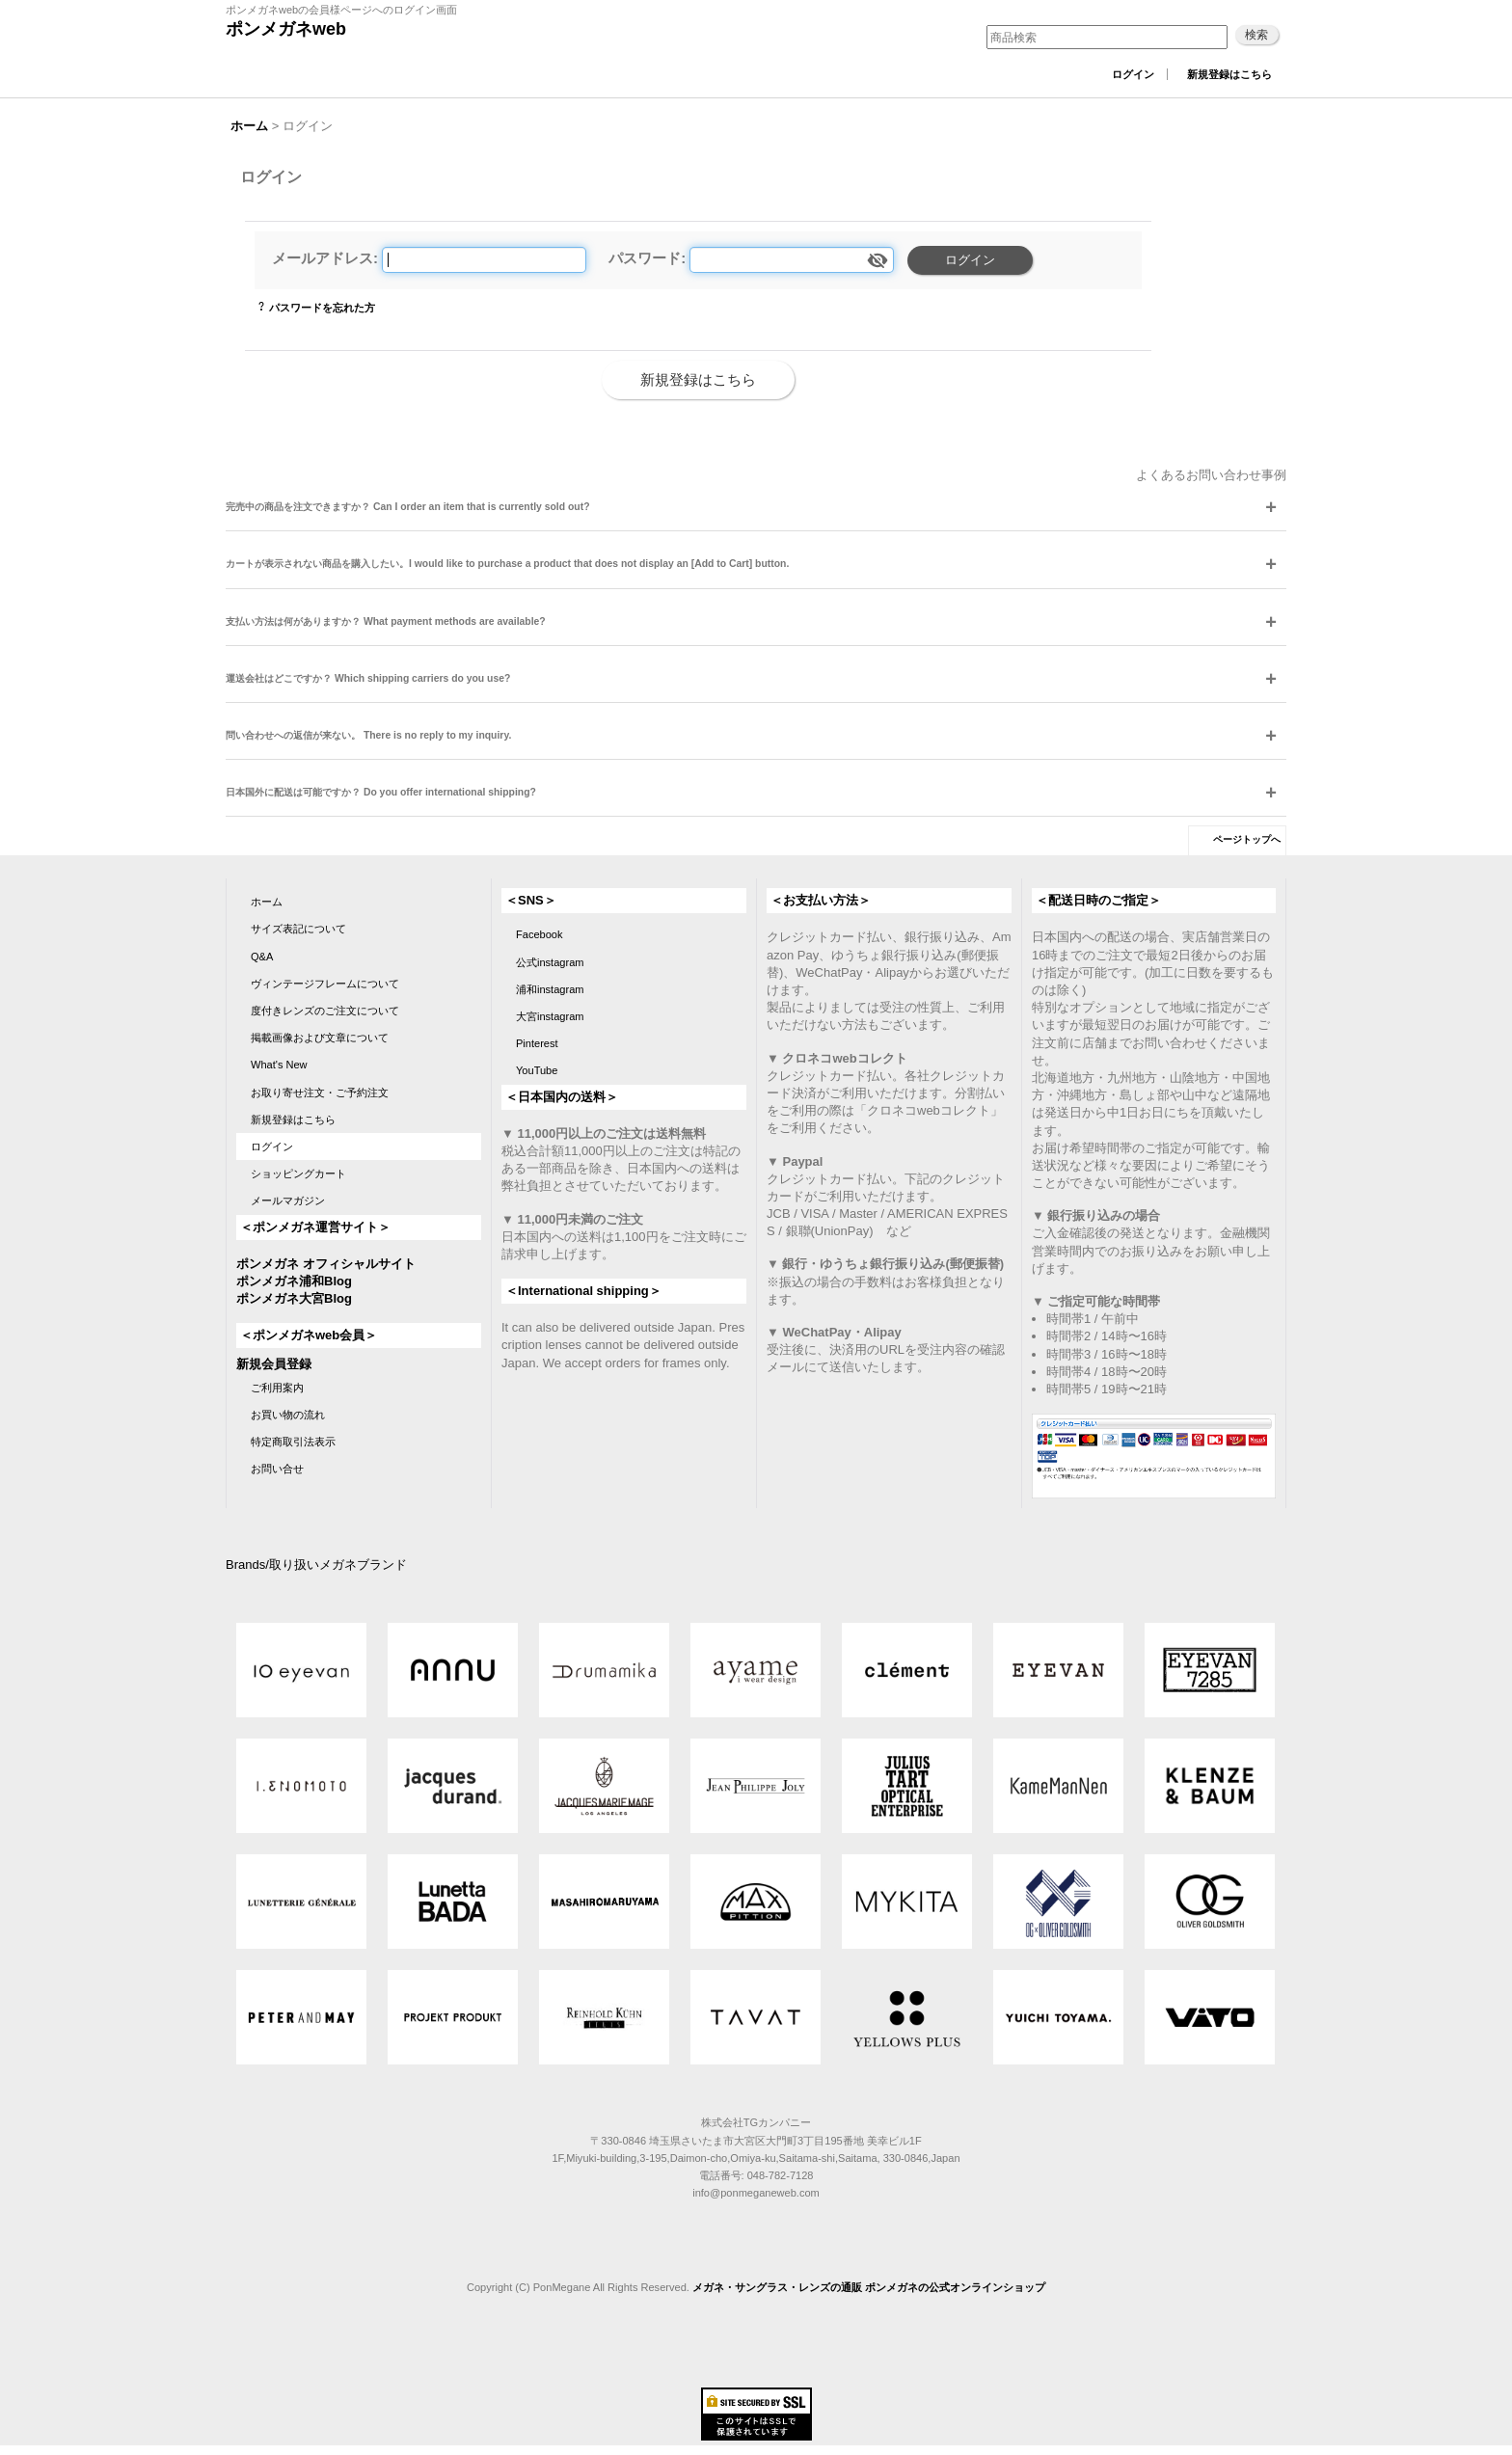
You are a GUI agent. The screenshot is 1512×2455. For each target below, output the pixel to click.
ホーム (267, 901)
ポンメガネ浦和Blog (294, 1281)
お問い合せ (277, 1468)
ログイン (1133, 74)
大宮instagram (550, 1016)
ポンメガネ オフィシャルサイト (326, 1263)
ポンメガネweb (286, 29)
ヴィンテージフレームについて (325, 983)
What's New (279, 1064)
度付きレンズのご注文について (325, 1010)
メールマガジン (288, 1200)
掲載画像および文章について (320, 1037)
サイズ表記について (298, 928)
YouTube (536, 1070)
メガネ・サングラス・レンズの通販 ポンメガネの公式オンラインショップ (868, 2287)
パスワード (644, 258)
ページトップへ (1247, 839)
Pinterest (537, 1043)
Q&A (262, 956)
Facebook (539, 934)
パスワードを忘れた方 (322, 307)
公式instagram (550, 962)
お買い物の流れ (288, 1414)
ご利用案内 (277, 1387)
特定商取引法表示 (293, 1441)
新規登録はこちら (1229, 74)
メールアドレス (322, 258)
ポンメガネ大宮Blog (294, 1298)
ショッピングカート (298, 1173)
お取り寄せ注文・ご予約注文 (320, 1092)
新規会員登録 (273, 1364)
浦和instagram (550, 989)
